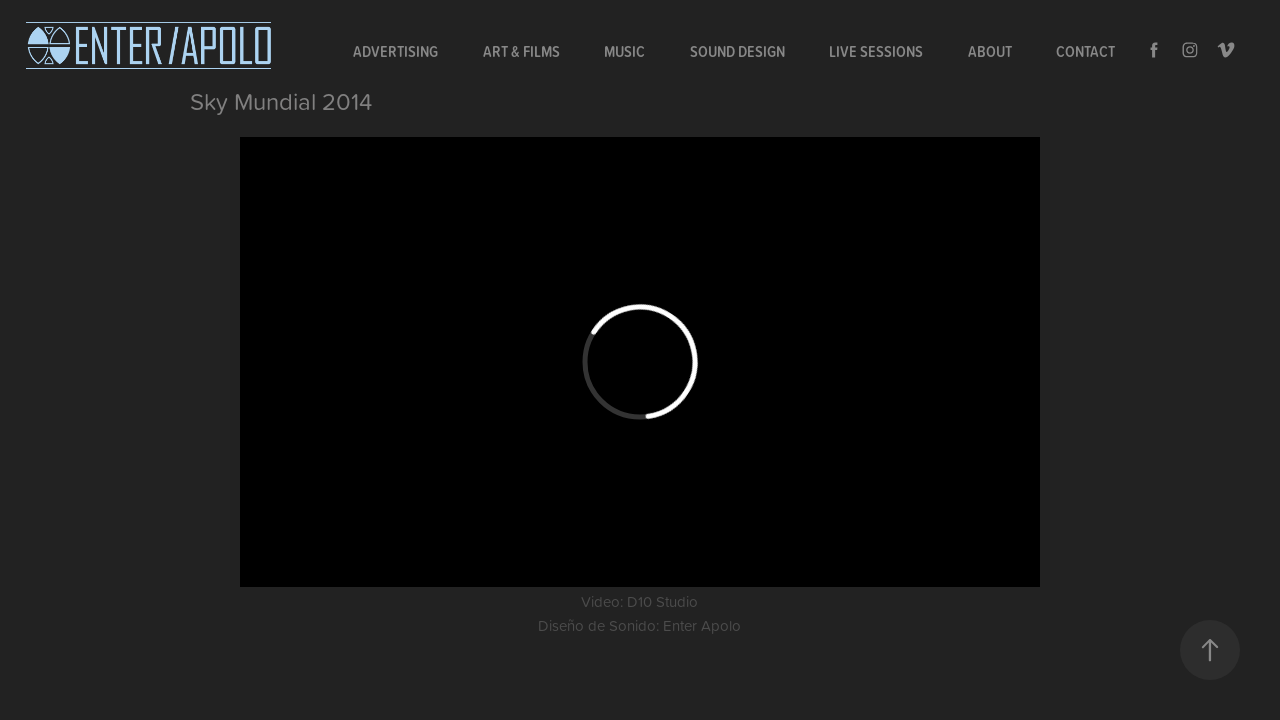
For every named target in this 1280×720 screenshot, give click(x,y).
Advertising (395, 51)
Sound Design (737, 51)
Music (624, 51)
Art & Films (521, 51)
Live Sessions (876, 51)
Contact (1085, 51)
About (990, 51)
